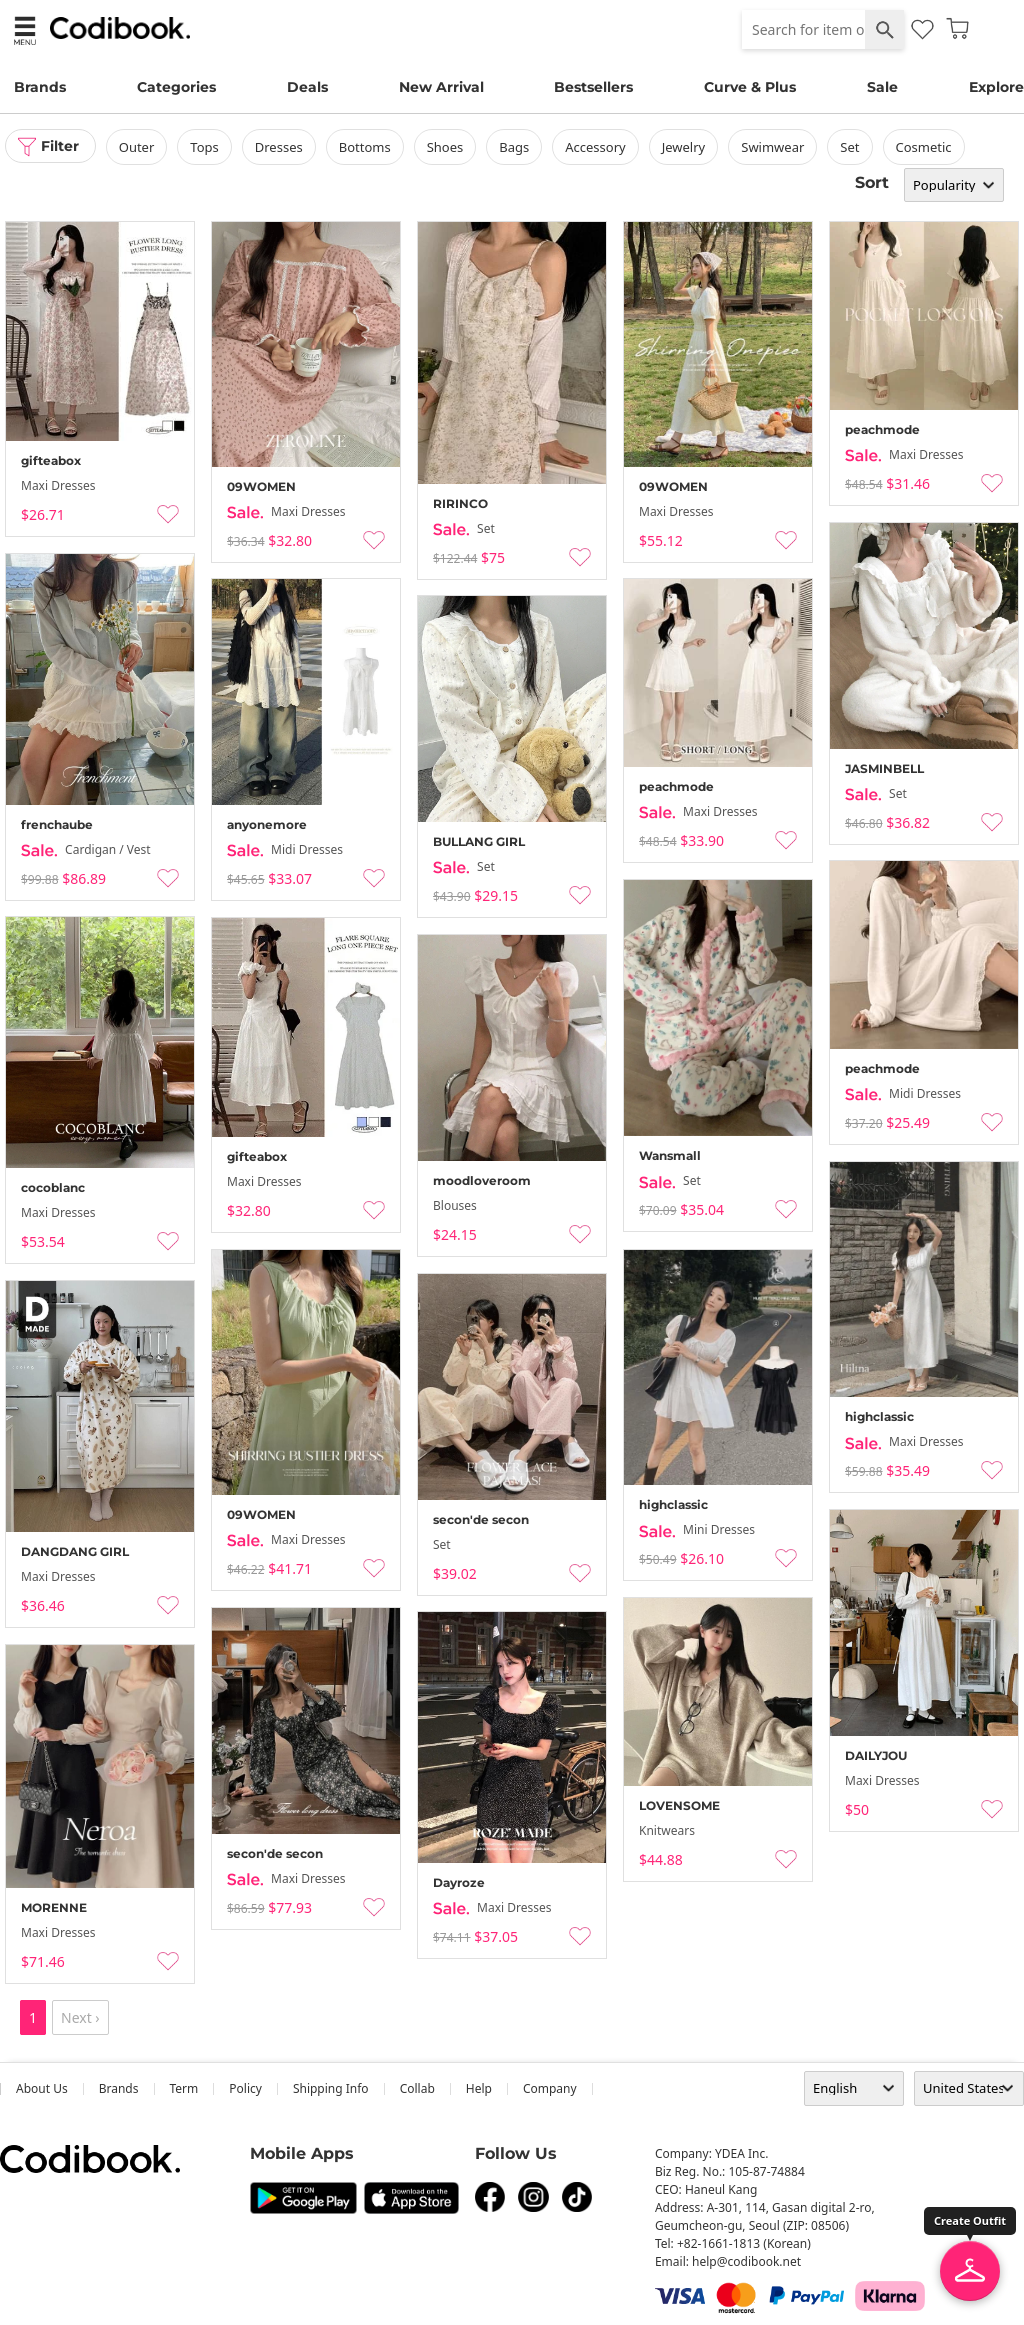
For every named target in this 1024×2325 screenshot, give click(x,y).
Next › (80, 2017)
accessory (597, 147)
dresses (280, 147)
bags (516, 147)
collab (417, 2088)
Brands (40, 87)
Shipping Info (331, 2088)
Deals (307, 87)
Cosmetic (925, 147)
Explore (996, 87)
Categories (176, 87)
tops (206, 147)
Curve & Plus (750, 87)
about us (42, 2088)
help (479, 2088)
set (851, 147)
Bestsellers (593, 87)
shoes (446, 147)
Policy (245, 2088)
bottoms (366, 147)
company (550, 2088)
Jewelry (685, 147)
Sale (882, 87)
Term (184, 2088)
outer (138, 147)
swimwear (774, 147)
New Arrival (441, 87)
